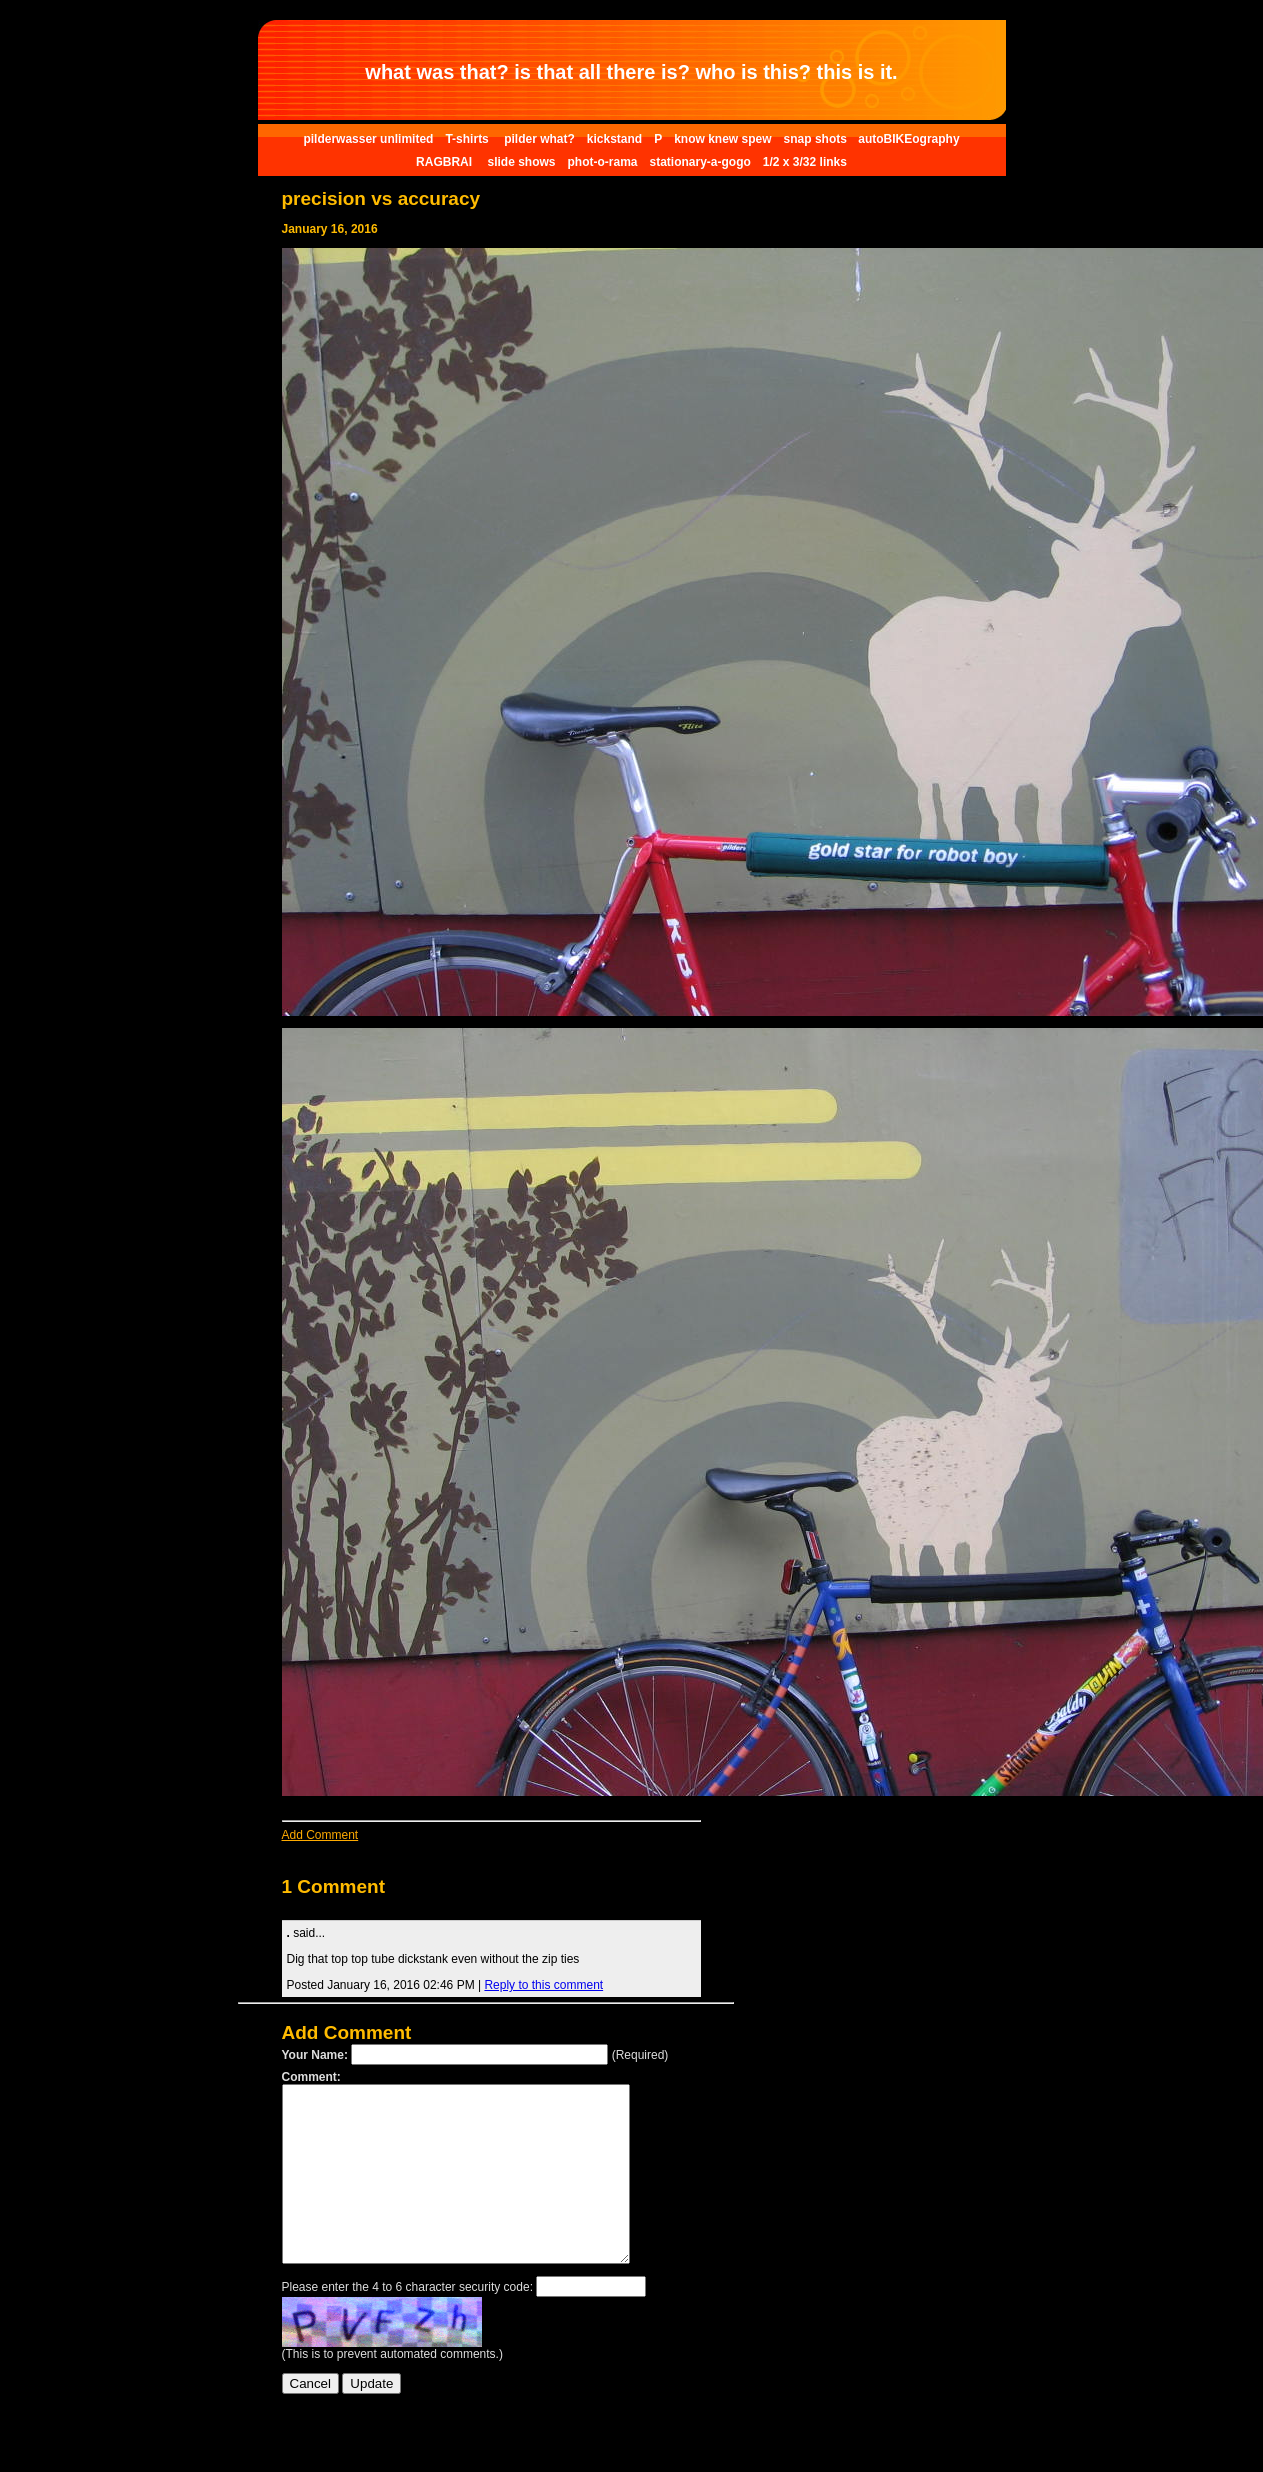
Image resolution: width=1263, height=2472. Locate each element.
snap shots (817, 139)
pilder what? (539, 139)
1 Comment (333, 1886)
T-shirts (468, 139)
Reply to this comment (543, 1985)
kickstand (614, 139)
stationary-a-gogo (699, 162)
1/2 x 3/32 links (805, 162)
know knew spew (722, 139)
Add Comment (320, 1835)
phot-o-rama (602, 162)
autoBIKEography (908, 139)
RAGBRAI (445, 162)
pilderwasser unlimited (368, 139)
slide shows (521, 162)
